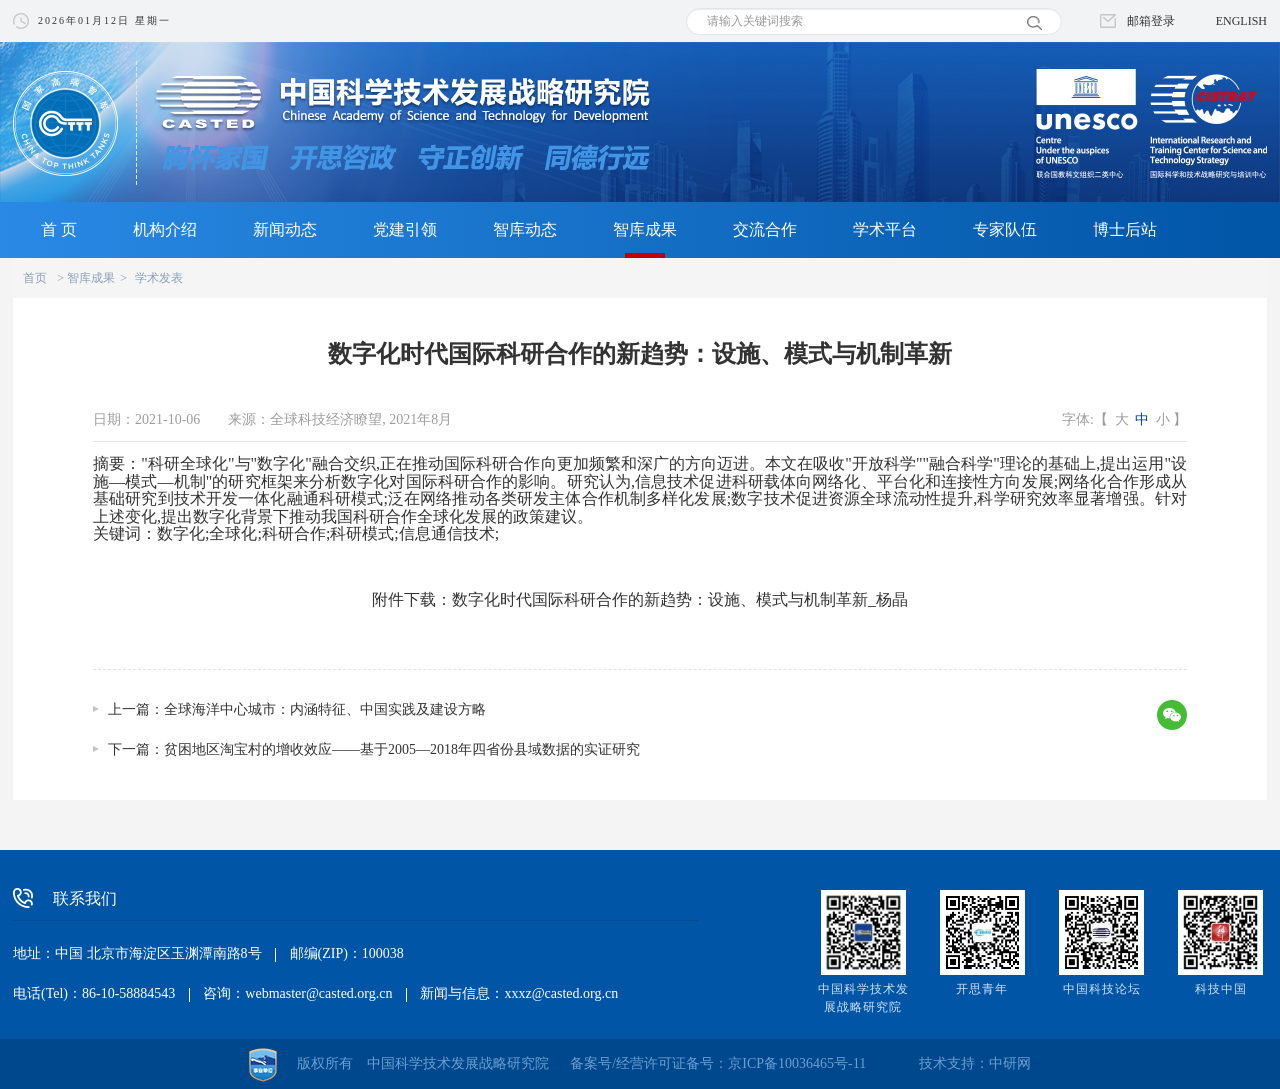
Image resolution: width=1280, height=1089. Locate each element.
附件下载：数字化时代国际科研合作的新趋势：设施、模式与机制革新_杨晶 (640, 599)
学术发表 (159, 278)
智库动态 (525, 229)
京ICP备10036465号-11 (797, 1063)
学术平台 (885, 229)
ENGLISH (1241, 21)
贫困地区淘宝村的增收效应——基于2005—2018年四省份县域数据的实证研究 (402, 749)
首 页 (59, 229)
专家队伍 (1005, 229)
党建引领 (405, 229)
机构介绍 (165, 229)
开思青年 (982, 989)
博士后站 (1125, 229)
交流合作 (765, 229)
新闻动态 (285, 229)
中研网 (1010, 1063)
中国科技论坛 (1102, 989)
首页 (35, 278)
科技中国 (1221, 989)
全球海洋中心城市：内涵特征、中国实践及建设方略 (325, 709)
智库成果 (645, 229)
